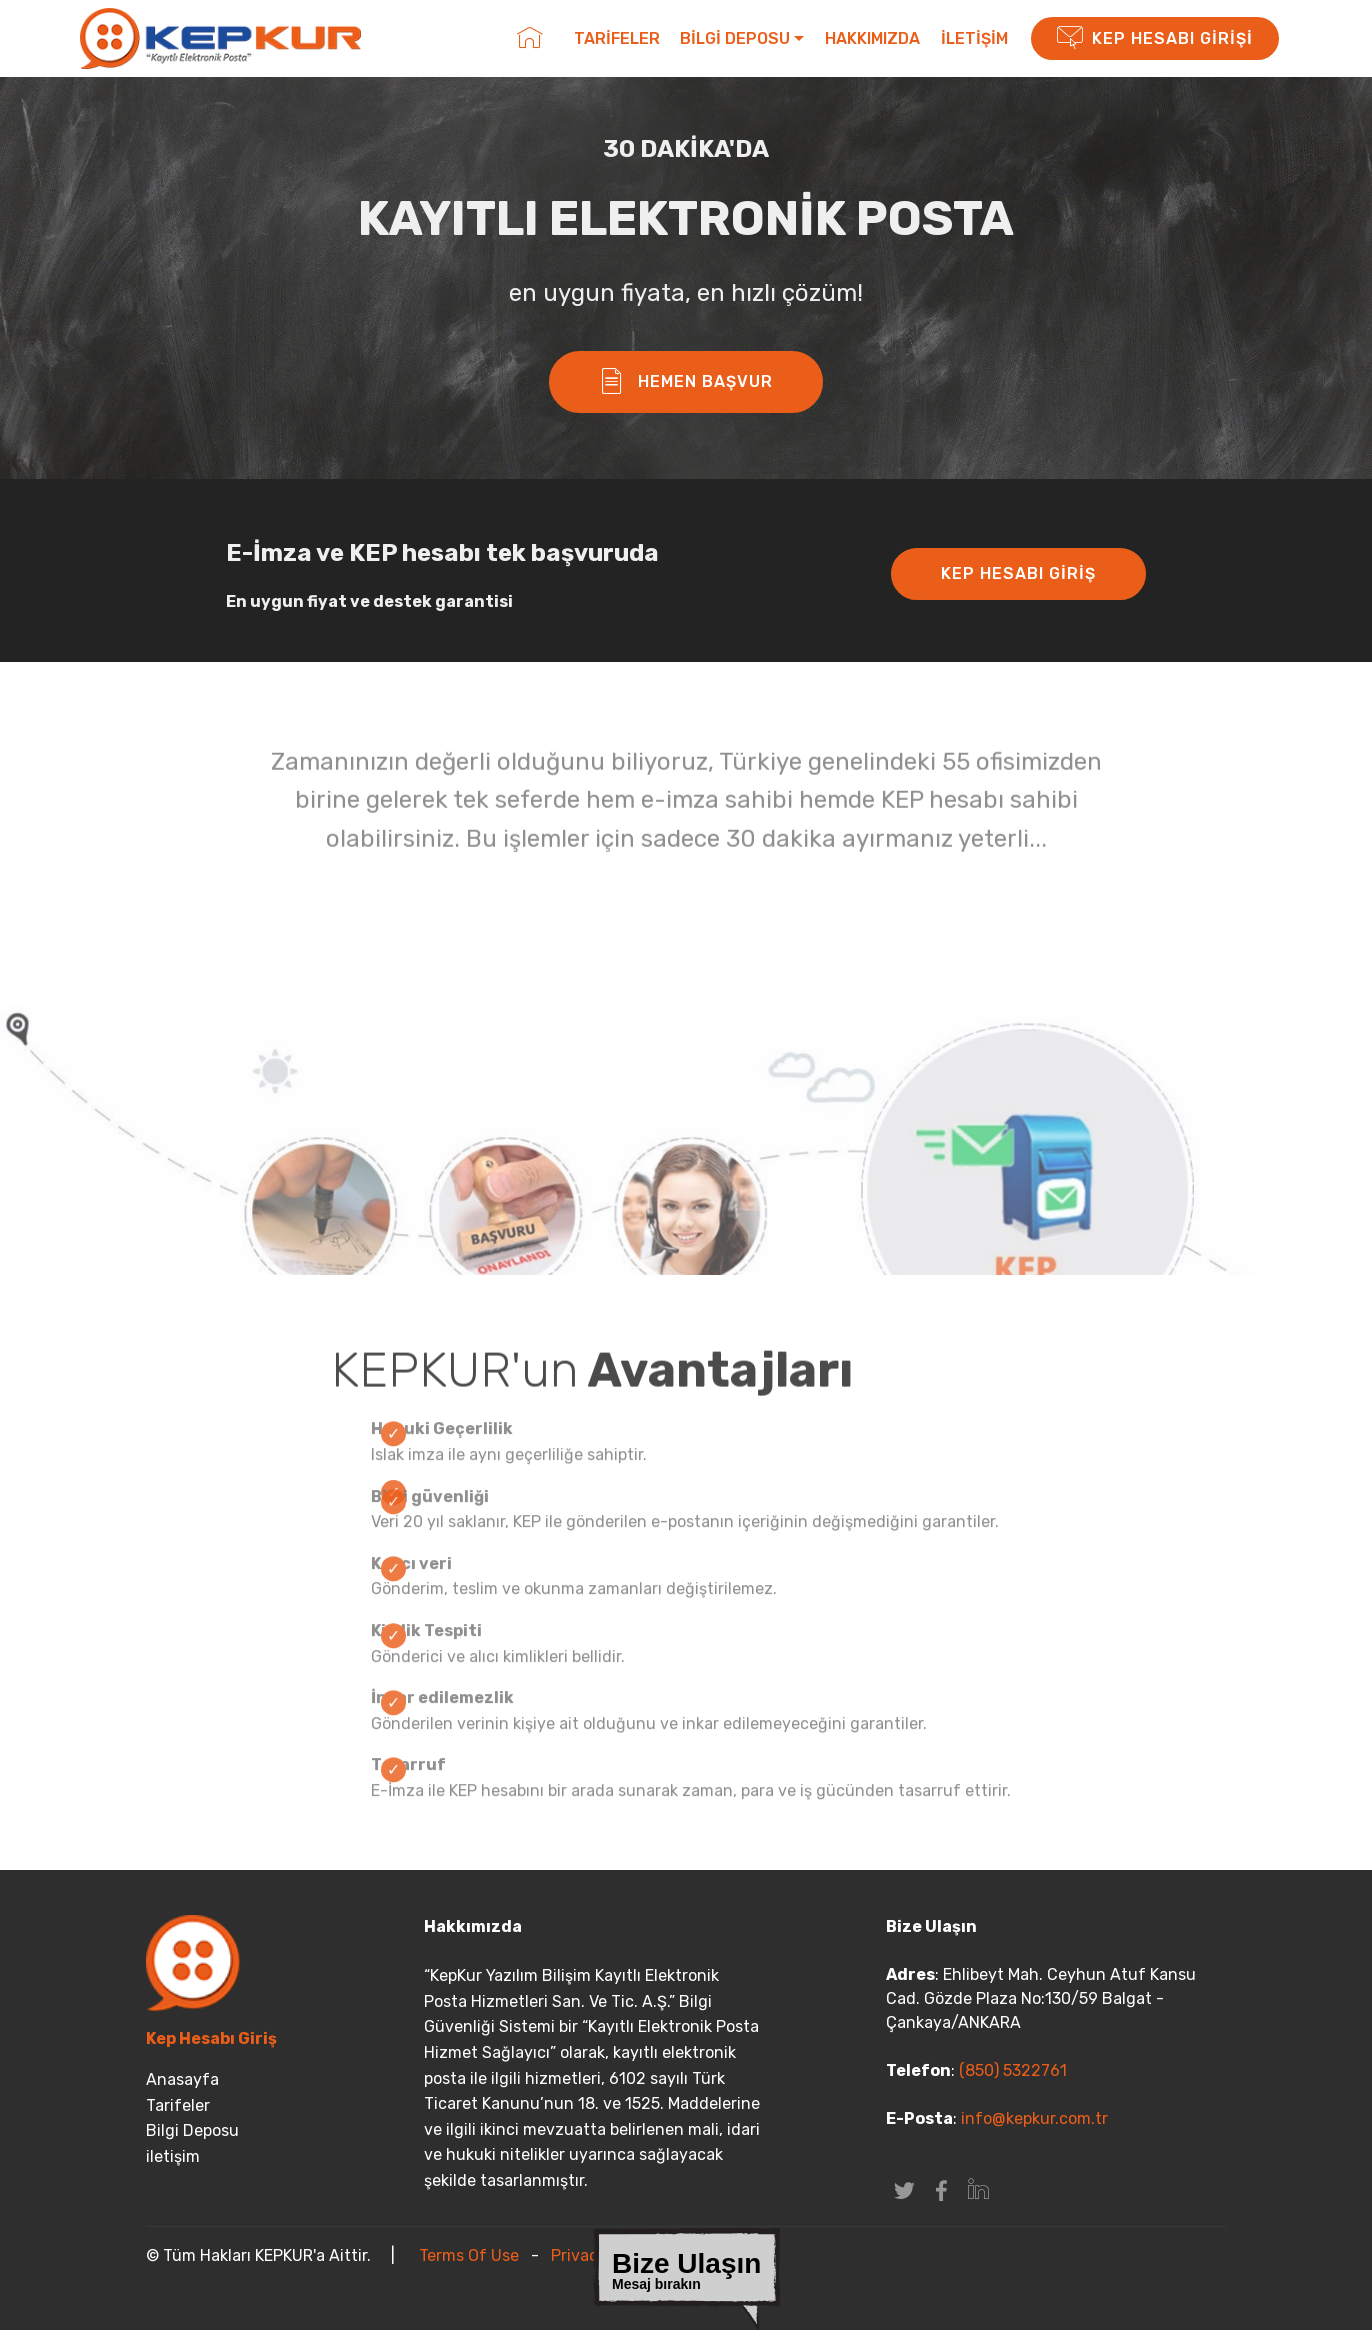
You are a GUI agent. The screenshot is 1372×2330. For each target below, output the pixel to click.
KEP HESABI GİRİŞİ (1155, 39)
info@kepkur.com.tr (1034, 2118)
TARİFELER (617, 38)
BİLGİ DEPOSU (735, 38)
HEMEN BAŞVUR (686, 382)
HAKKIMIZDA (872, 38)
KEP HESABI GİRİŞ (1018, 573)
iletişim (173, 2156)
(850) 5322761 (1011, 2070)
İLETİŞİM (974, 38)
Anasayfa (182, 2079)
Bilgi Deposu (192, 2130)
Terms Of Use (469, 2255)
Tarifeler (178, 2105)
